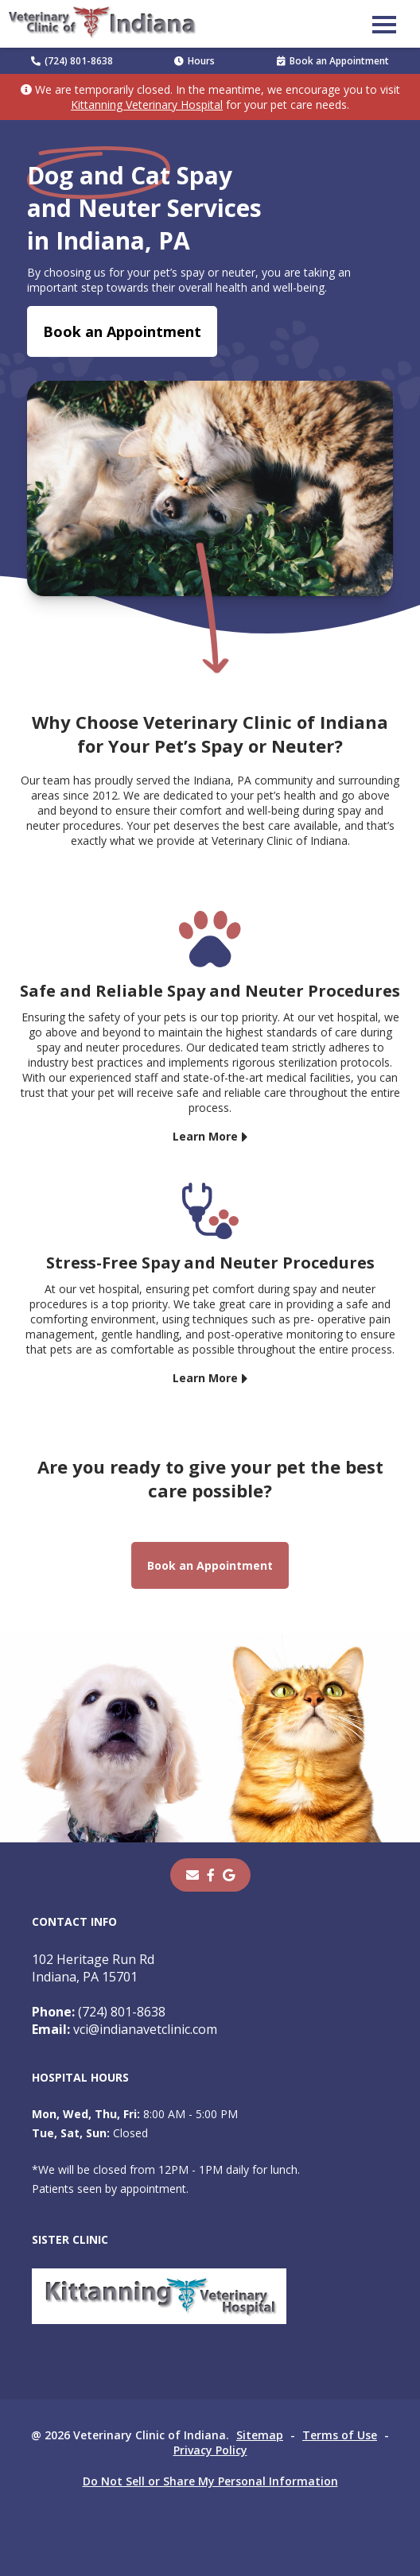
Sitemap (259, 2434)
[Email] (192, 1875)
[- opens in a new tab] (211, 1875)
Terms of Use (339, 2434)
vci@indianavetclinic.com (124, 2029)
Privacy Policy (210, 2450)
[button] (384, 24)
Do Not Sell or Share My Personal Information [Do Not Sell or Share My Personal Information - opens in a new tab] (210, 2481)
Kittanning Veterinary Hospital (147, 104)
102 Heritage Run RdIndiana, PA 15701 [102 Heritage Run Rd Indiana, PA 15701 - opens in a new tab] (93, 1967)
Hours (194, 61)
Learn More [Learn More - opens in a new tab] (205, 1136)
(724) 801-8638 (72, 61)
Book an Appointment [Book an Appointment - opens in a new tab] (333, 61)
